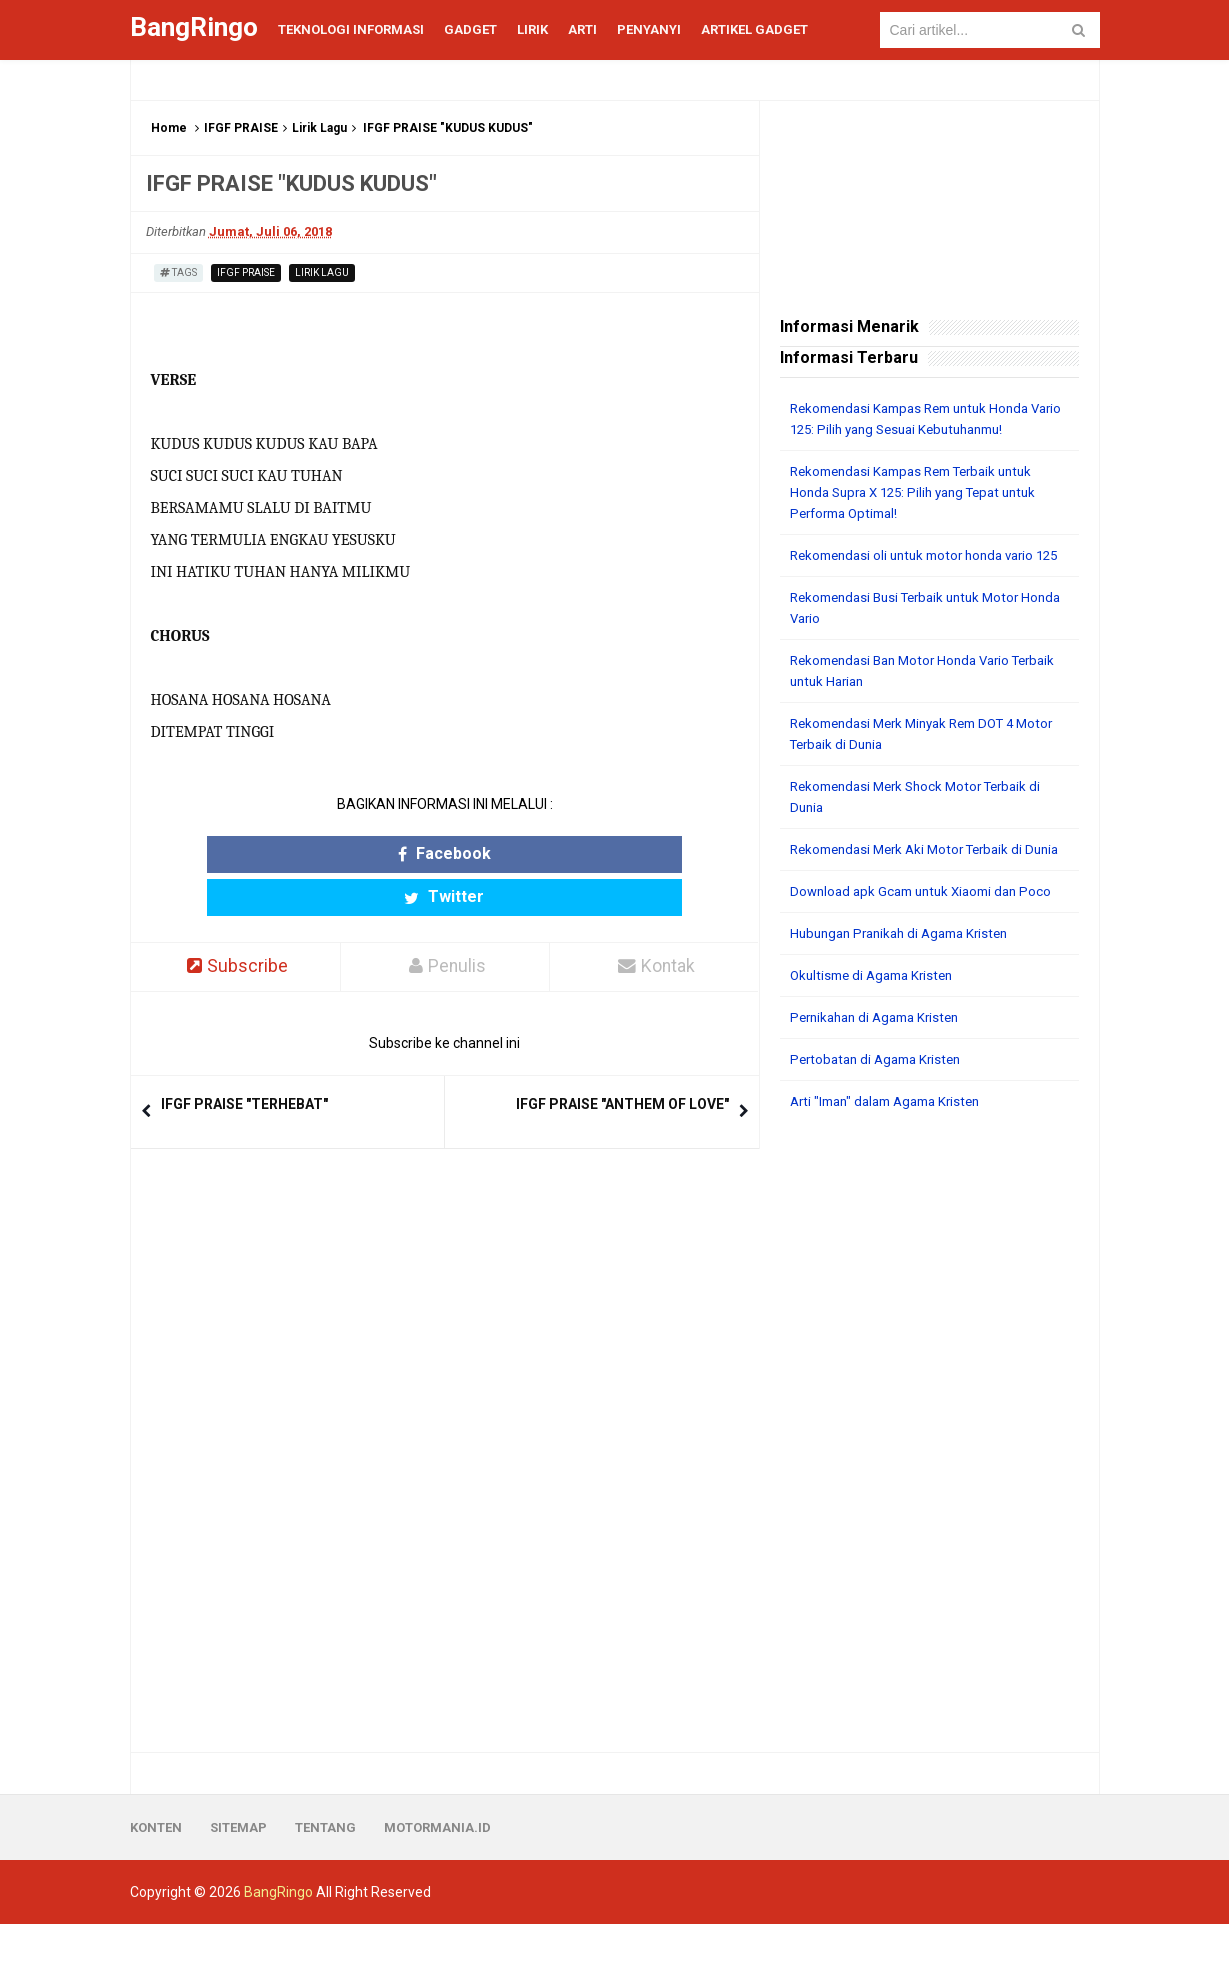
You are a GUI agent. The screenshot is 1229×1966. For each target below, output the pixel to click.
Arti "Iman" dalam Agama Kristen (893, 1143)
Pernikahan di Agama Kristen (881, 1059)
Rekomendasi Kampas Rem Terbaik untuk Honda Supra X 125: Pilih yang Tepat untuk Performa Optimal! (923, 492)
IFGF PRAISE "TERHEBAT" (244, 1062)
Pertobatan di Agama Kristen (881, 1101)
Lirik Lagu (319, 128)
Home (169, 128)
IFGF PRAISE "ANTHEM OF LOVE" (622, 1062)
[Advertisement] (929, 1474)
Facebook (366, 854)
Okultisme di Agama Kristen (877, 1017)
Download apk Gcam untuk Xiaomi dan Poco (928, 933)
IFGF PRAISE (241, 128)
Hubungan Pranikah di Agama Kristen (907, 975)
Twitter (522, 854)
